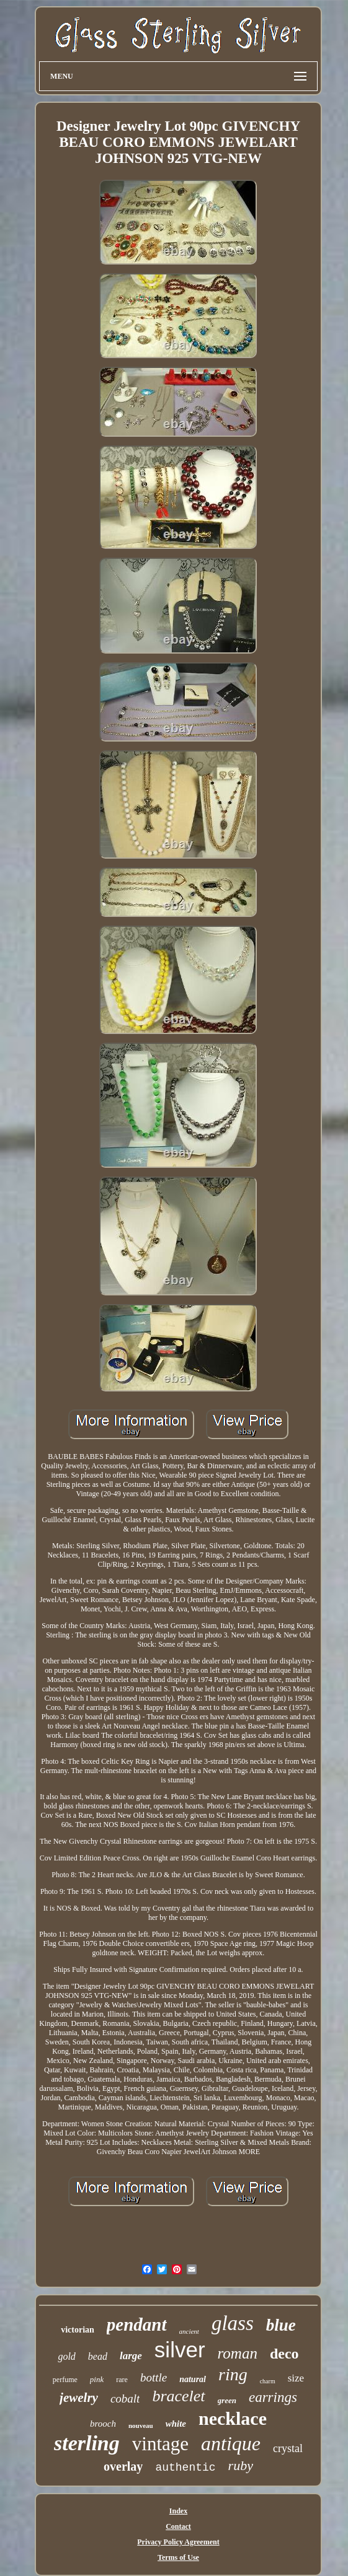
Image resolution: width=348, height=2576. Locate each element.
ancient (189, 2331)
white (176, 2424)
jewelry (79, 2397)
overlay (123, 2466)
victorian (77, 2329)
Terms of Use (178, 2557)
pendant (137, 2324)
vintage (160, 2444)
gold (66, 2356)
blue (281, 2325)
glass (233, 2323)
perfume (65, 2379)
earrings (273, 2397)
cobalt (125, 2398)
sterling (87, 2443)
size (296, 2378)
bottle (153, 2377)
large (131, 2356)
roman (237, 2353)
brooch (103, 2424)
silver (179, 2349)
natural (192, 2379)
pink (97, 2379)
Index (178, 2511)
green (227, 2400)
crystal (288, 2448)
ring (233, 2374)
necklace (233, 2418)
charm (267, 2381)
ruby (240, 2465)
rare (122, 2379)
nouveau (140, 2425)
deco (284, 2354)
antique (231, 2443)
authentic (185, 2467)
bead (97, 2356)
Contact (178, 2526)
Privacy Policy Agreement (178, 2542)
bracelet (178, 2396)
